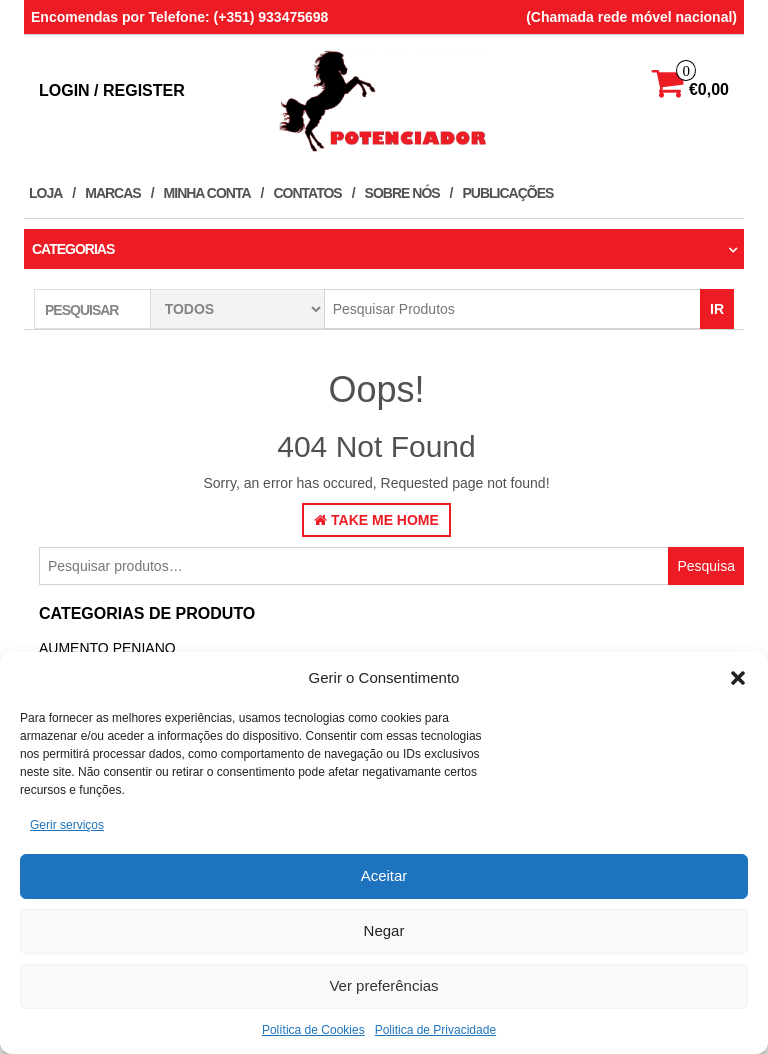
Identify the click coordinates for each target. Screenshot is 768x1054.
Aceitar (384, 875)
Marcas (112, 193)
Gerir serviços (67, 825)
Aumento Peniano (107, 648)
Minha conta (207, 193)
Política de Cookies (313, 1030)
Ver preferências (383, 985)
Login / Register (112, 90)
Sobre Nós (402, 193)
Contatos (307, 193)
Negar (384, 930)
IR (717, 309)
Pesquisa (706, 566)
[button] (738, 678)
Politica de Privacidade (435, 1030)
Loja (45, 193)
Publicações (508, 193)
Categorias (73, 249)
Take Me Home (376, 520)
